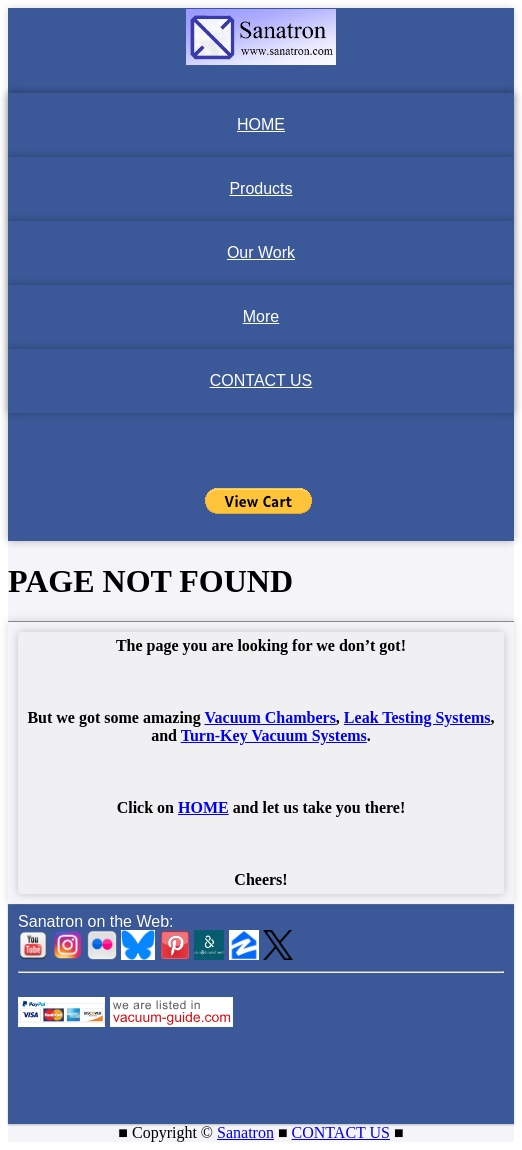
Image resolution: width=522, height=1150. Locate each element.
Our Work (261, 252)
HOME (261, 124)
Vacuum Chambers (269, 717)
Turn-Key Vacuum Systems (274, 735)
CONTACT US (261, 380)
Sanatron (245, 1132)
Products (260, 188)
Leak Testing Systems (417, 717)
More (261, 316)
